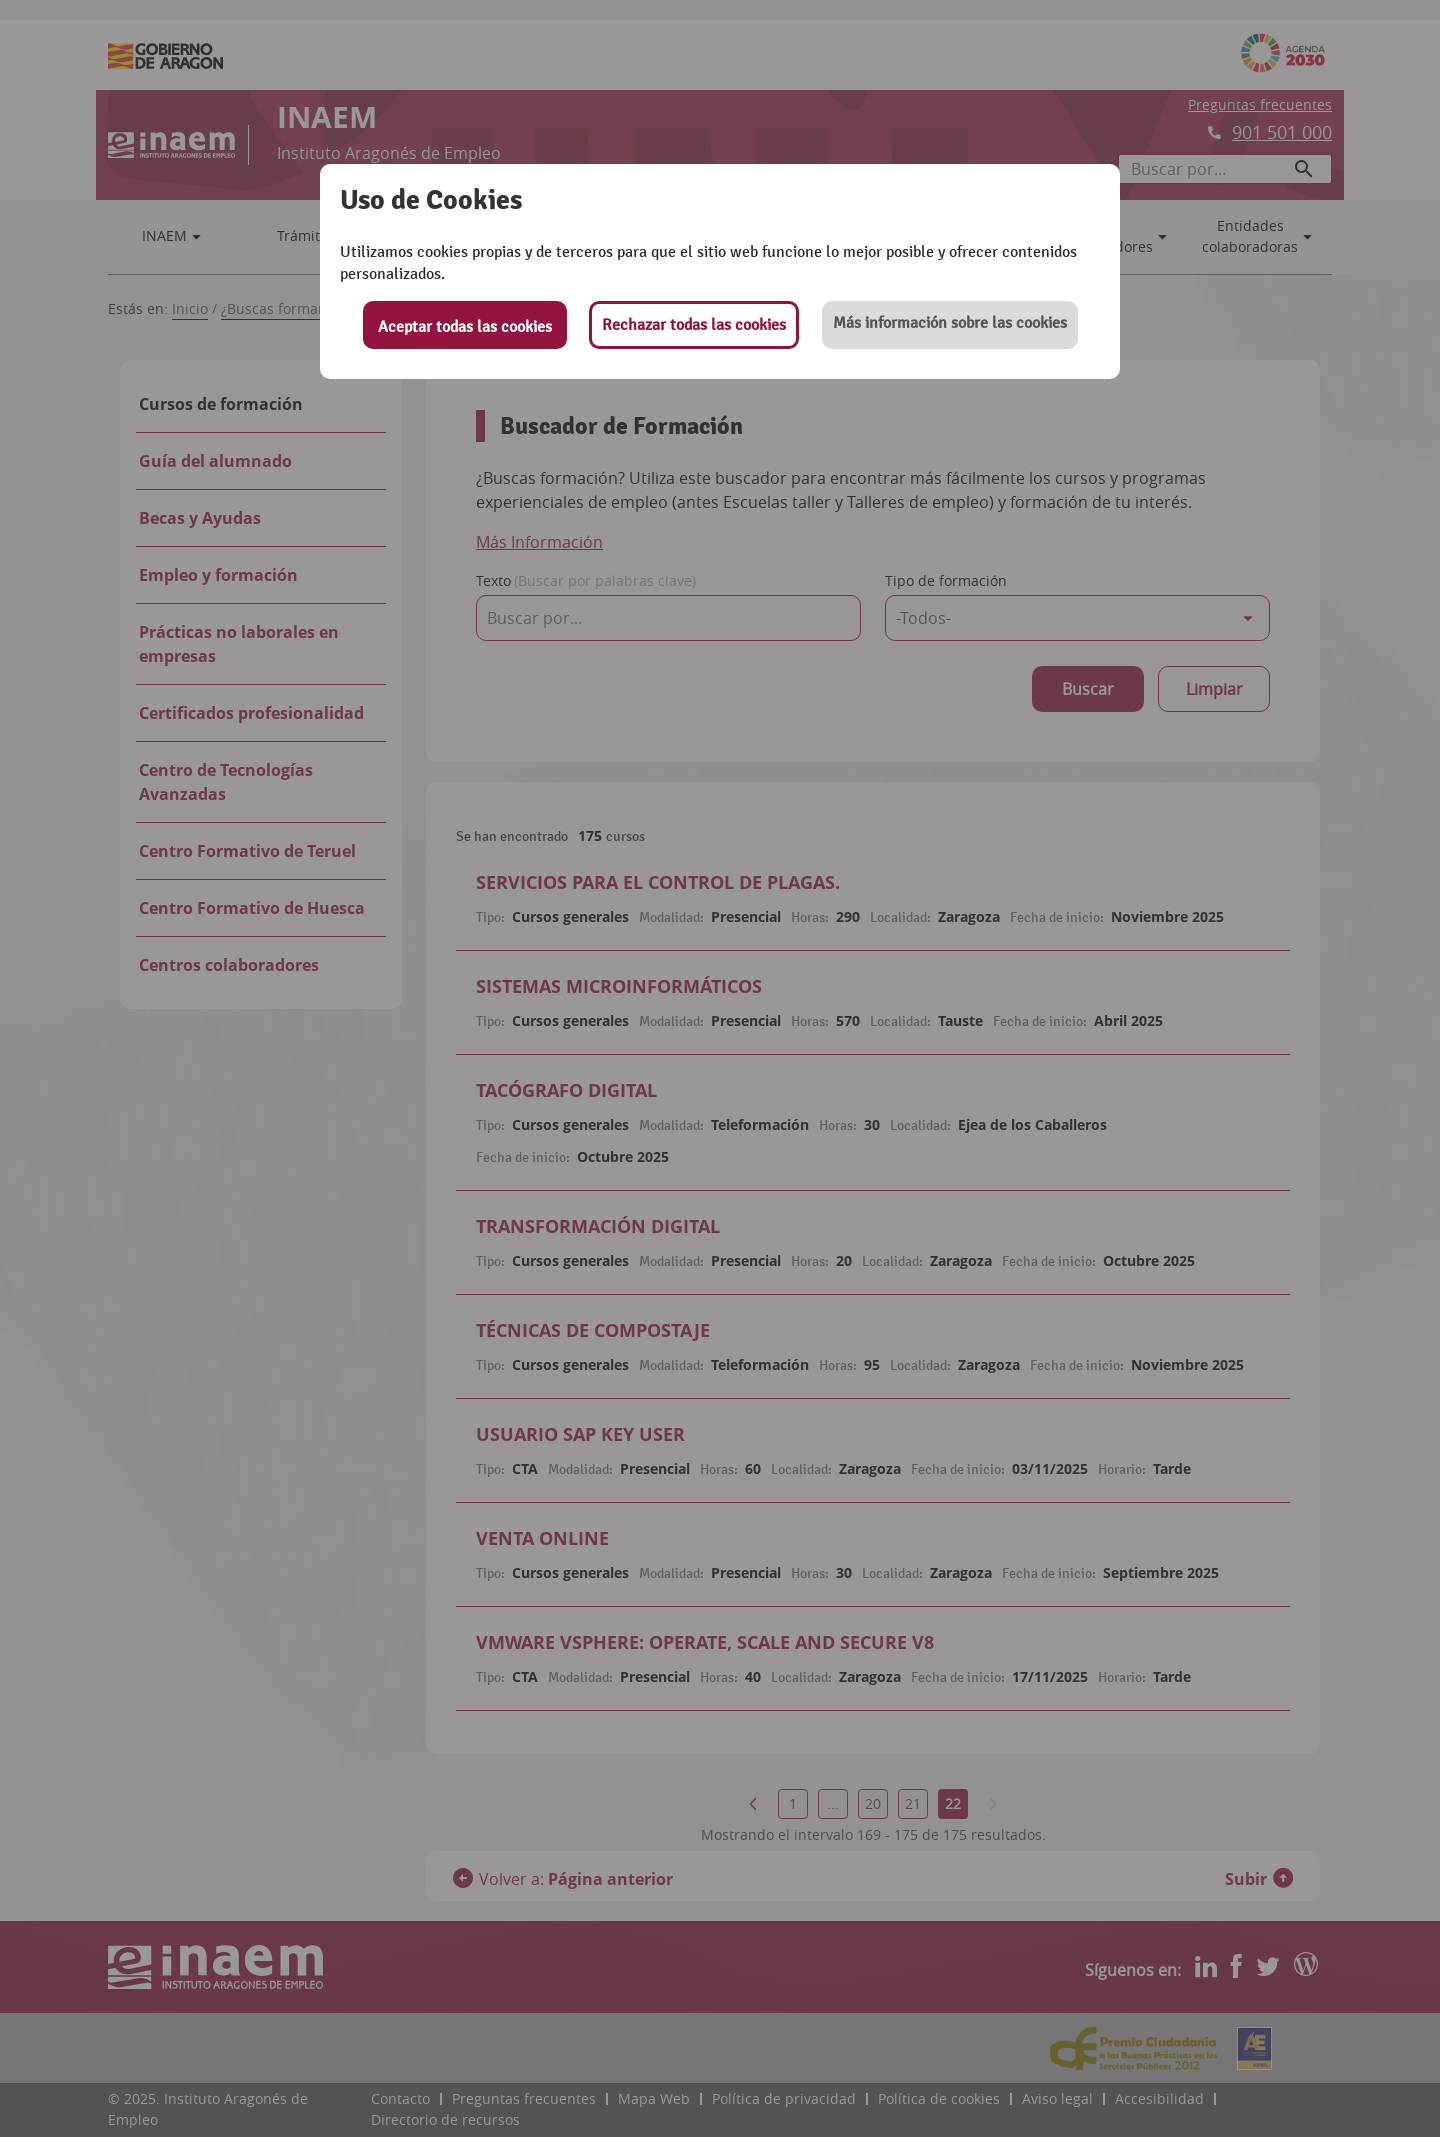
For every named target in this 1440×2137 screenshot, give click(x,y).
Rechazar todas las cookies (694, 325)
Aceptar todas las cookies (465, 327)
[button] (950, 325)
